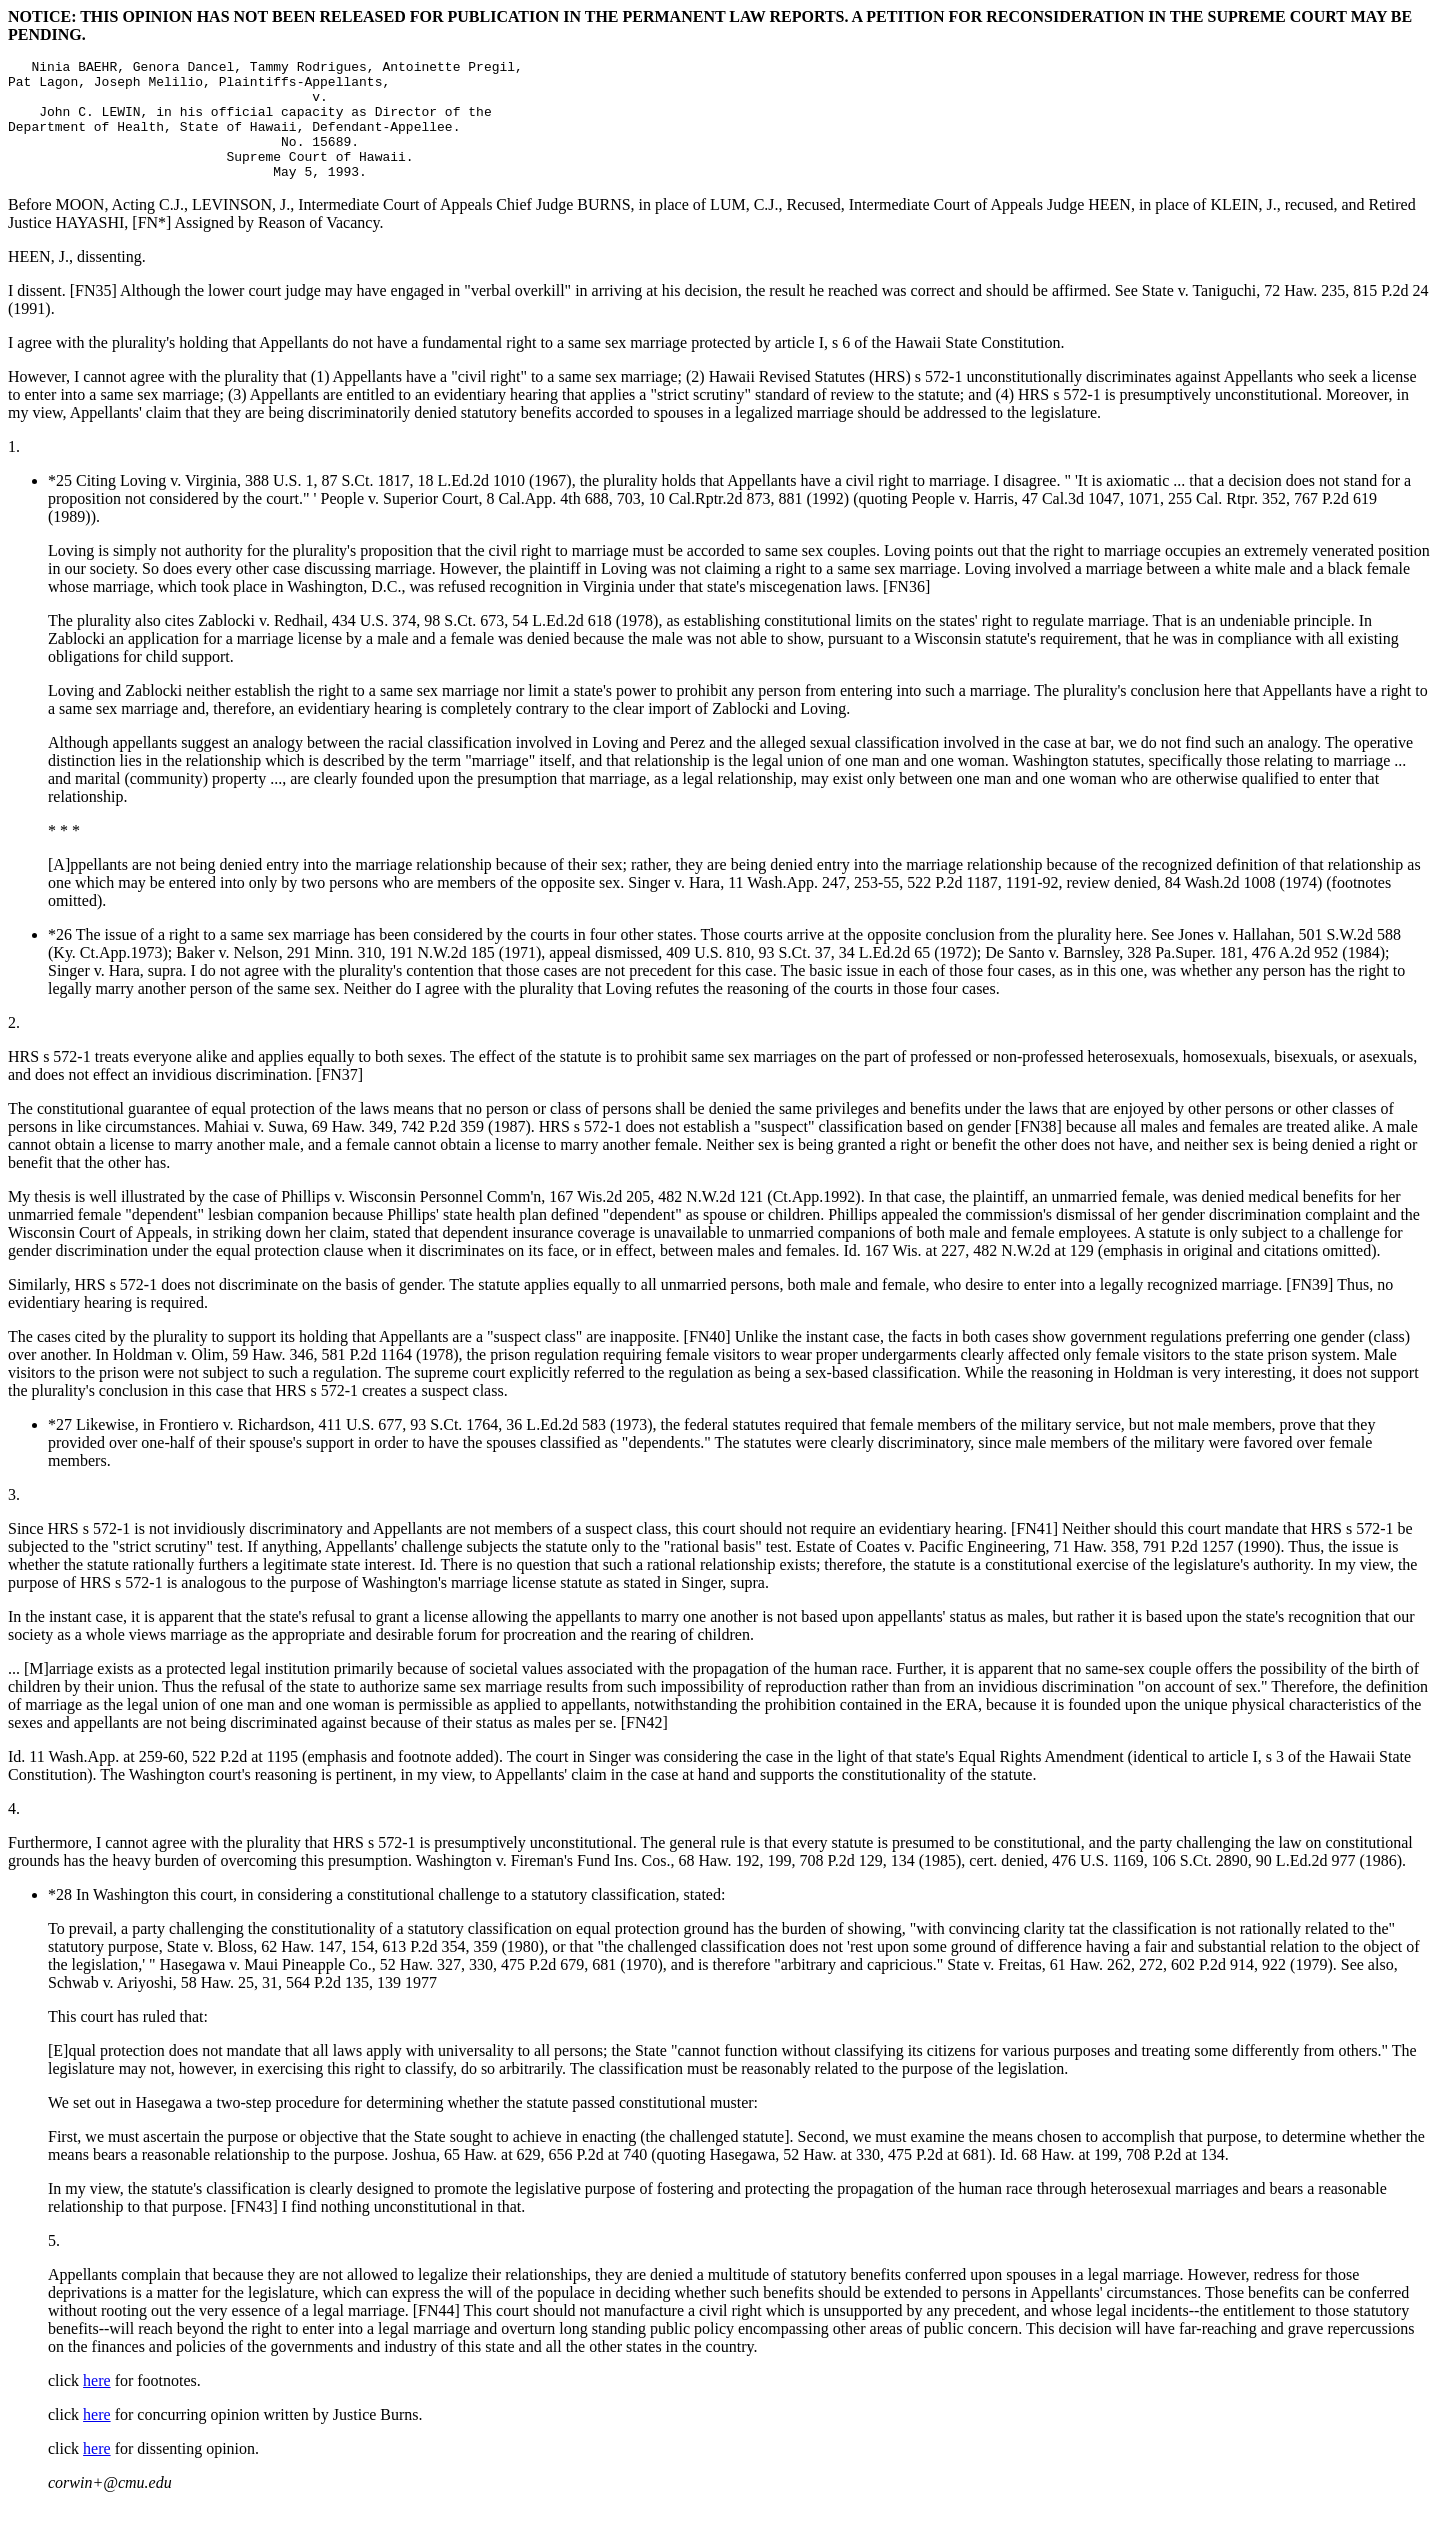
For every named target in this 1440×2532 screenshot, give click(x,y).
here (97, 2404)
